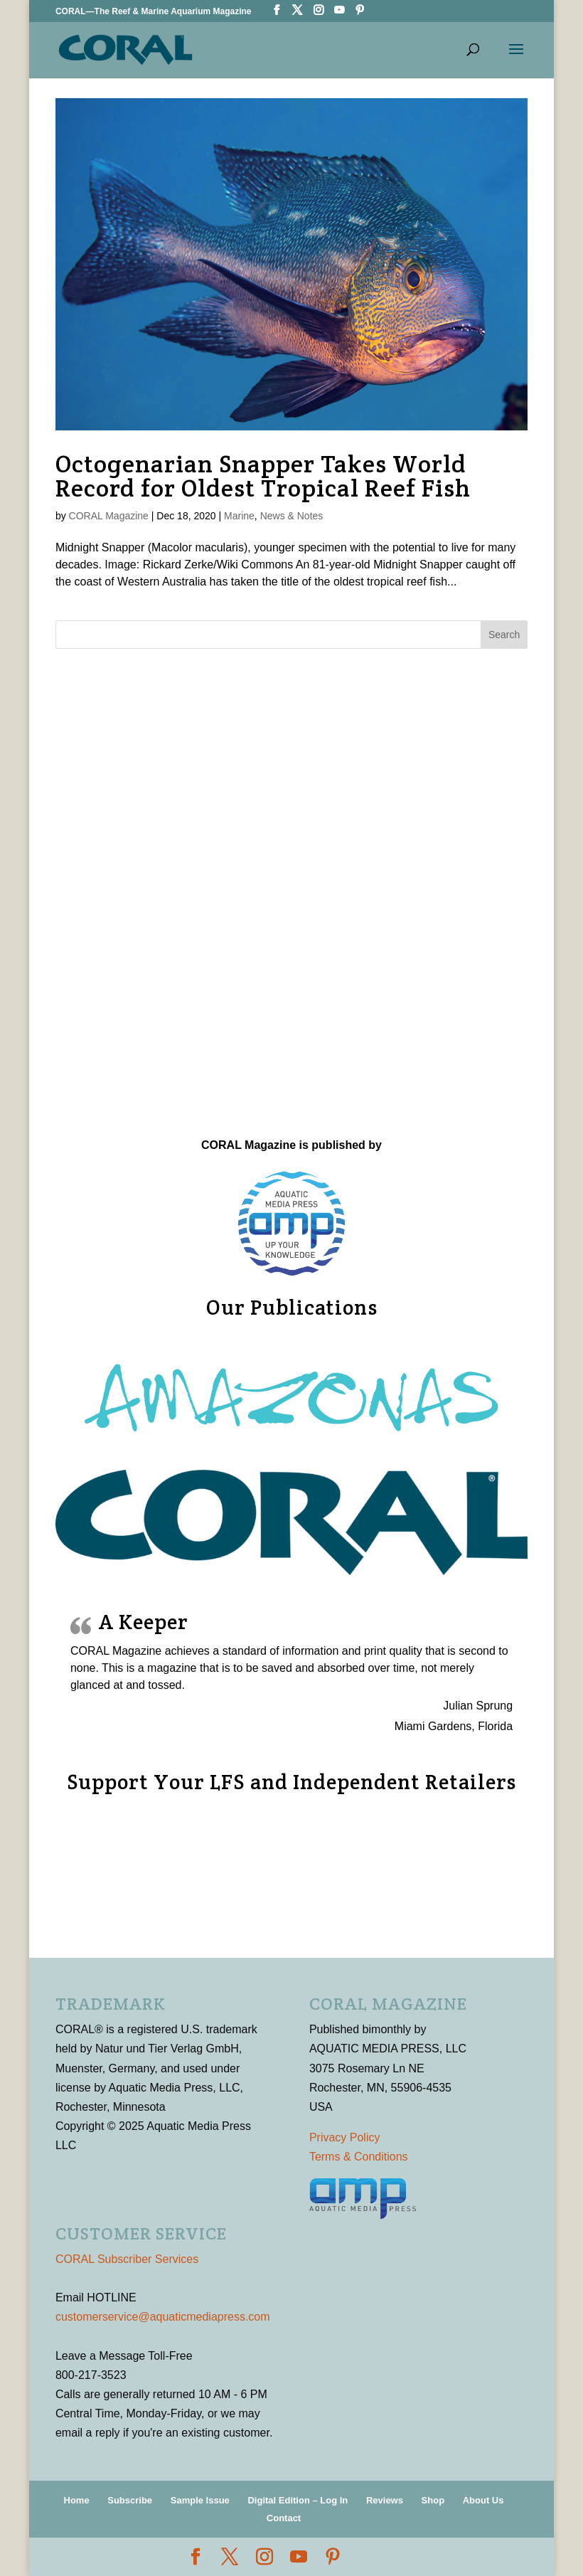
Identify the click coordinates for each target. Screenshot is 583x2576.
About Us (483, 2500)
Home (77, 2500)
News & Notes (291, 515)
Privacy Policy (344, 2137)
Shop (433, 2500)
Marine (239, 515)
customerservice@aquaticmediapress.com (162, 2317)
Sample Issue (200, 2500)
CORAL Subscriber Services (126, 2259)
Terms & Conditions (358, 2157)
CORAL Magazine (109, 515)
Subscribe (129, 2500)
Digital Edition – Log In (297, 2500)
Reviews (384, 2500)
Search (504, 634)
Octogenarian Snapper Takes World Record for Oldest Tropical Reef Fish (263, 476)
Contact (284, 2518)
